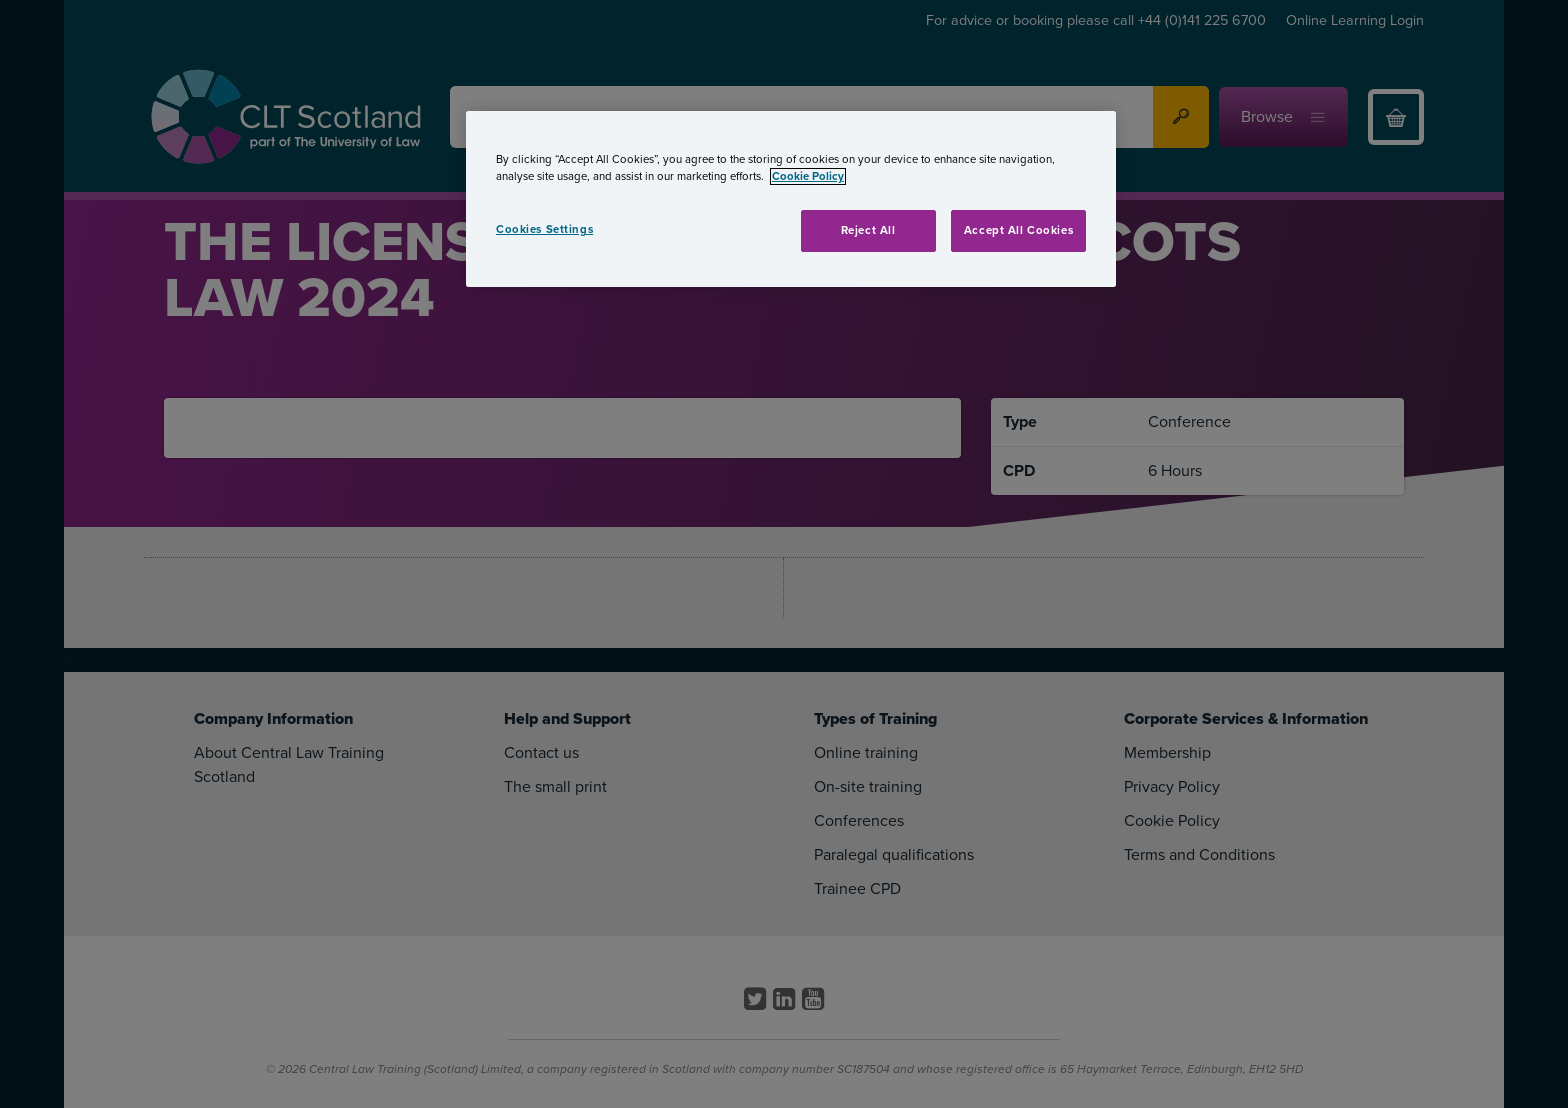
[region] (791, 199)
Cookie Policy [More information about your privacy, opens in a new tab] (808, 176)
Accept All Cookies (1018, 230)
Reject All (868, 230)
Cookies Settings (544, 229)
